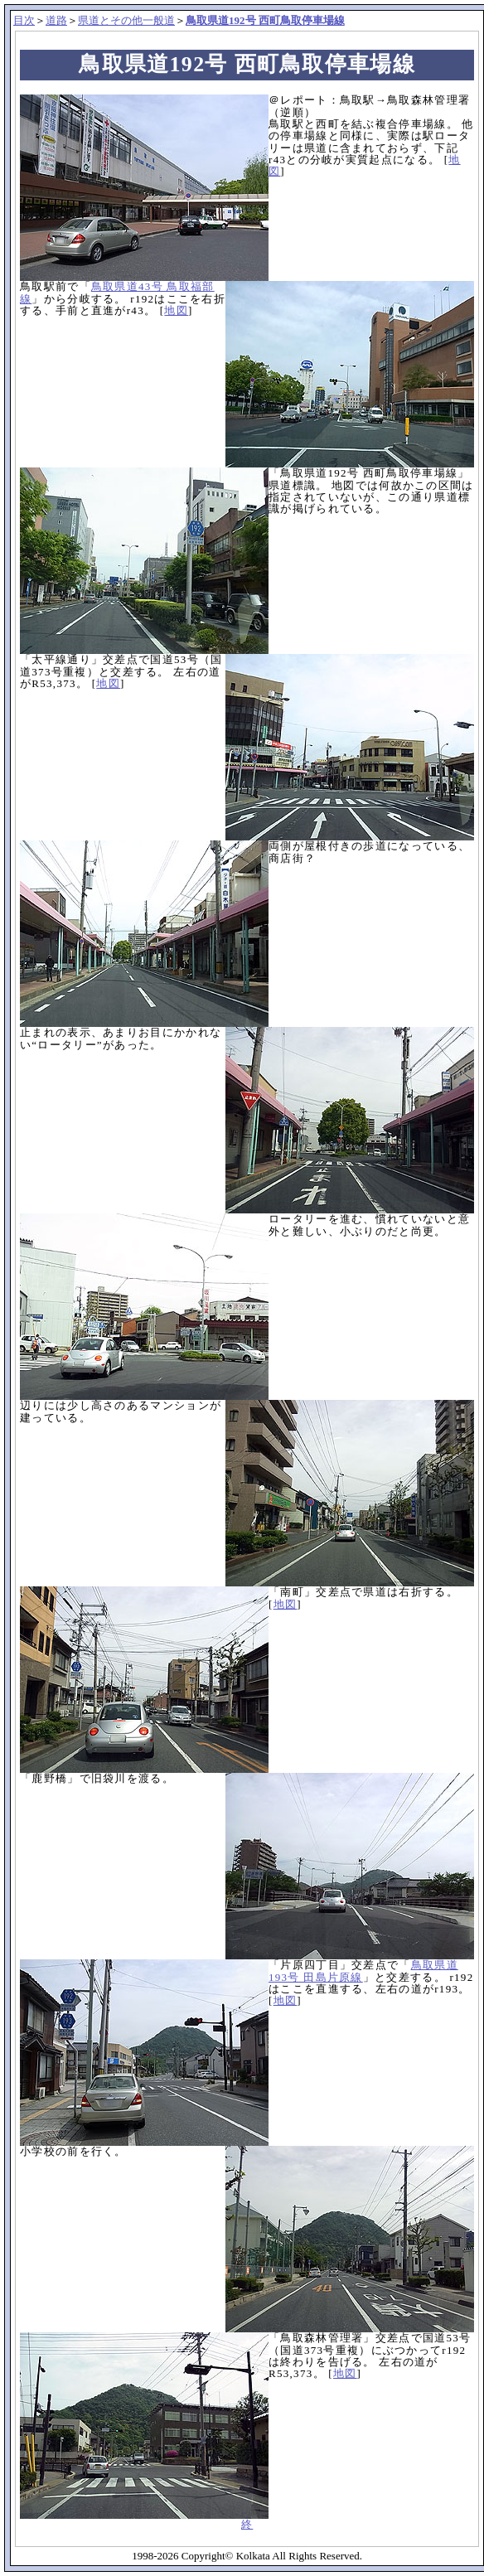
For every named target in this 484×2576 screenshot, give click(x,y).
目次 (24, 20)
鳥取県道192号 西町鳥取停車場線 (265, 20)
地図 (176, 310)
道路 (56, 20)
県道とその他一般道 (126, 20)
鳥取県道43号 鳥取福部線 (117, 292)
